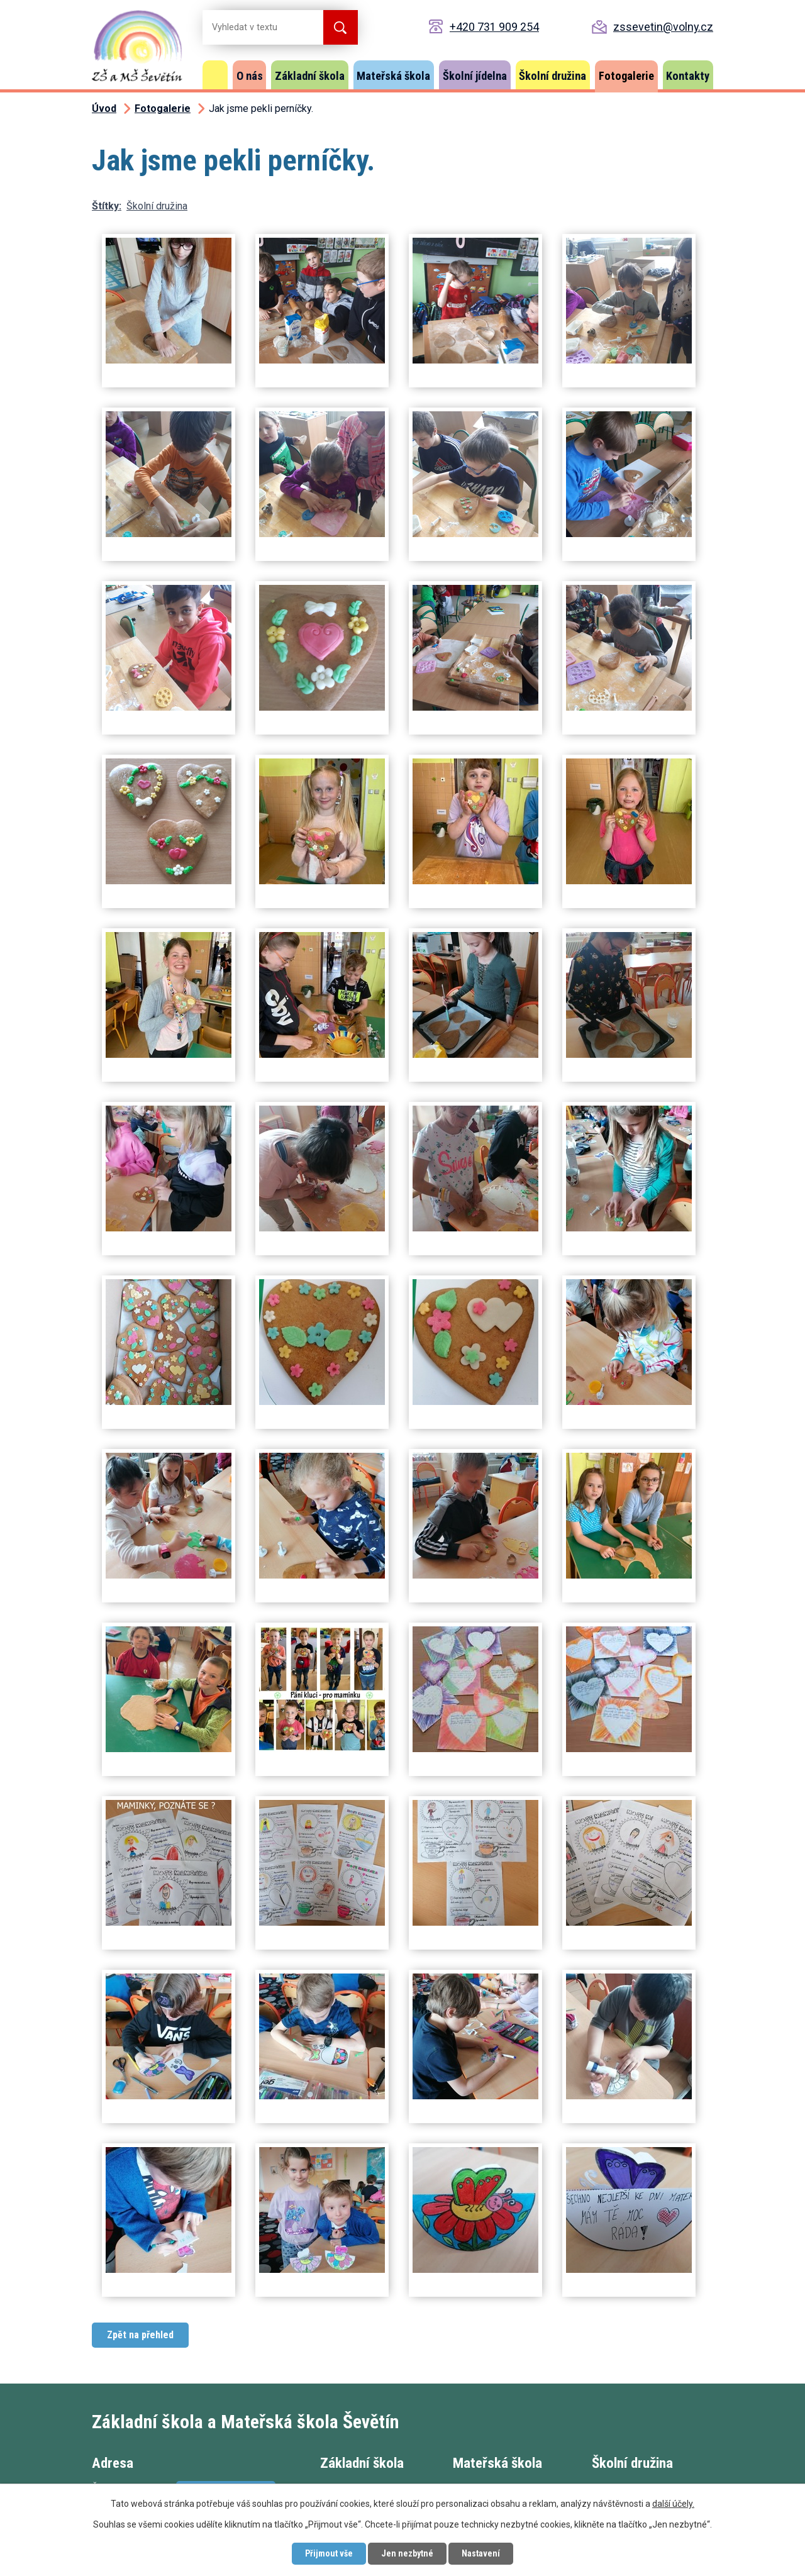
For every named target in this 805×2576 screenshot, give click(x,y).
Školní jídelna (475, 75)
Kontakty (687, 75)
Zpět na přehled (140, 2335)
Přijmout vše (329, 2553)
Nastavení (481, 2553)
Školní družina (552, 75)
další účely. (673, 2504)
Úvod (215, 74)
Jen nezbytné (407, 2553)
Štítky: (106, 206)
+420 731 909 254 (494, 26)
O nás (249, 75)
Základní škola (310, 75)
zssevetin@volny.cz (663, 26)
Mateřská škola (393, 75)
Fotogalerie (626, 75)
